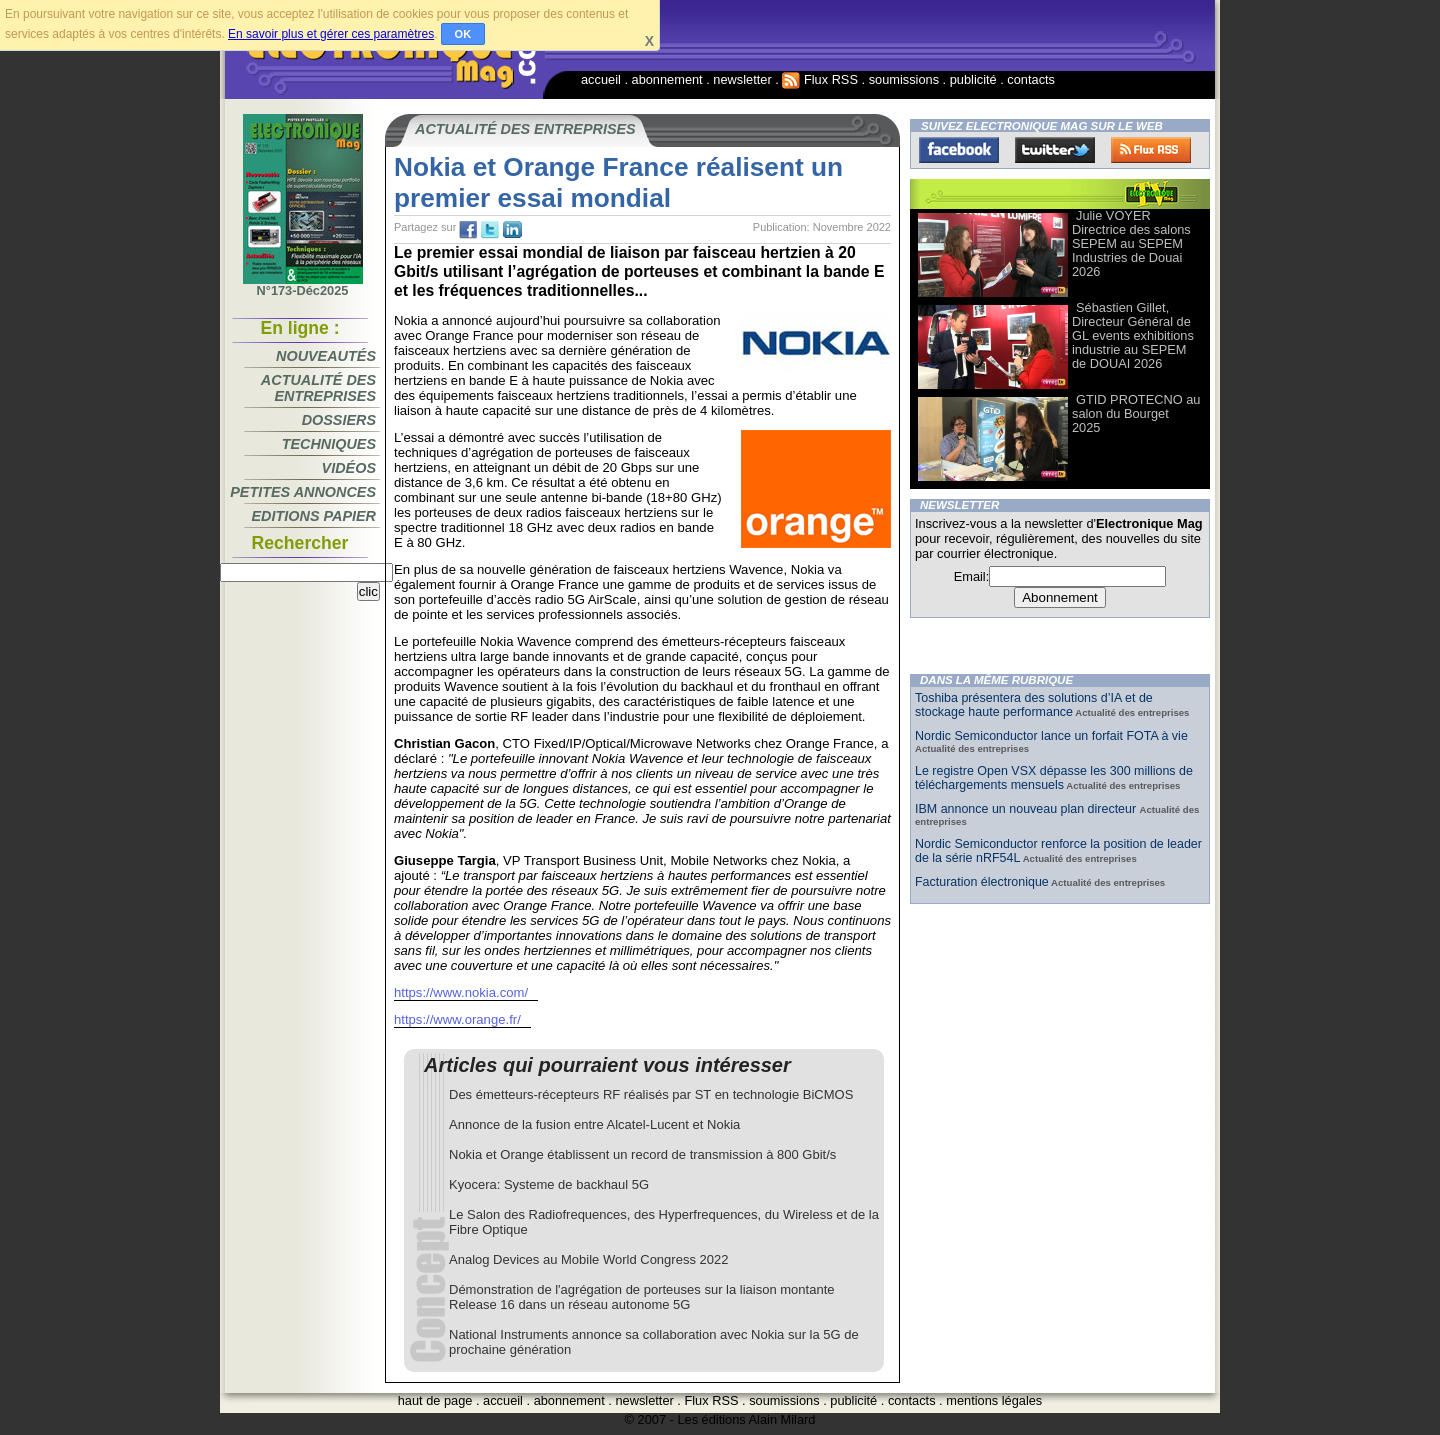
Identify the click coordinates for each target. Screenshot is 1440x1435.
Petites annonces (303, 492)
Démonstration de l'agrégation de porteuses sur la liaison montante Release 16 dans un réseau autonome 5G (642, 1297)
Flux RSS (820, 79)
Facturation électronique (982, 882)
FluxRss (1151, 150)
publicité (973, 79)
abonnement (667, 79)
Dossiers (339, 420)
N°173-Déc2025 (303, 285)
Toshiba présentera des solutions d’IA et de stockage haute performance (1034, 705)
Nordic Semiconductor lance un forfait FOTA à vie (1051, 736)
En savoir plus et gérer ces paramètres (331, 34)
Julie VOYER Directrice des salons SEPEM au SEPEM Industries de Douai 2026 (1131, 243)
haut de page (435, 1400)
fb (468, 230)
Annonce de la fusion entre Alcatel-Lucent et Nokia (594, 1124)
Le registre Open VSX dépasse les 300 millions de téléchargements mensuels (1054, 778)
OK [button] (463, 34)
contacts (1031, 79)
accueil (601, 79)
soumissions (904, 79)
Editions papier (314, 516)
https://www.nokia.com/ (461, 992)
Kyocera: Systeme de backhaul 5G (549, 1184)
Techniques (329, 444)
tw (490, 230)
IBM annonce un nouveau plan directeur (1027, 809)
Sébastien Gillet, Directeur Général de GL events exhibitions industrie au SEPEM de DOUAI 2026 (1133, 335)
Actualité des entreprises (318, 388)
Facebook (959, 150)
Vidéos (349, 468)
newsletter (742, 79)
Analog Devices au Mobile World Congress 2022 (588, 1259)
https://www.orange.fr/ (457, 1019)
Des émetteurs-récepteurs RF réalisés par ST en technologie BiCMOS (651, 1094)
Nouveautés (326, 356)
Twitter (1055, 150)
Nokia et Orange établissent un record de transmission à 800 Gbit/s (642, 1154)
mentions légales (994, 1400)
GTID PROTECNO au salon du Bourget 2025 (1136, 413)
